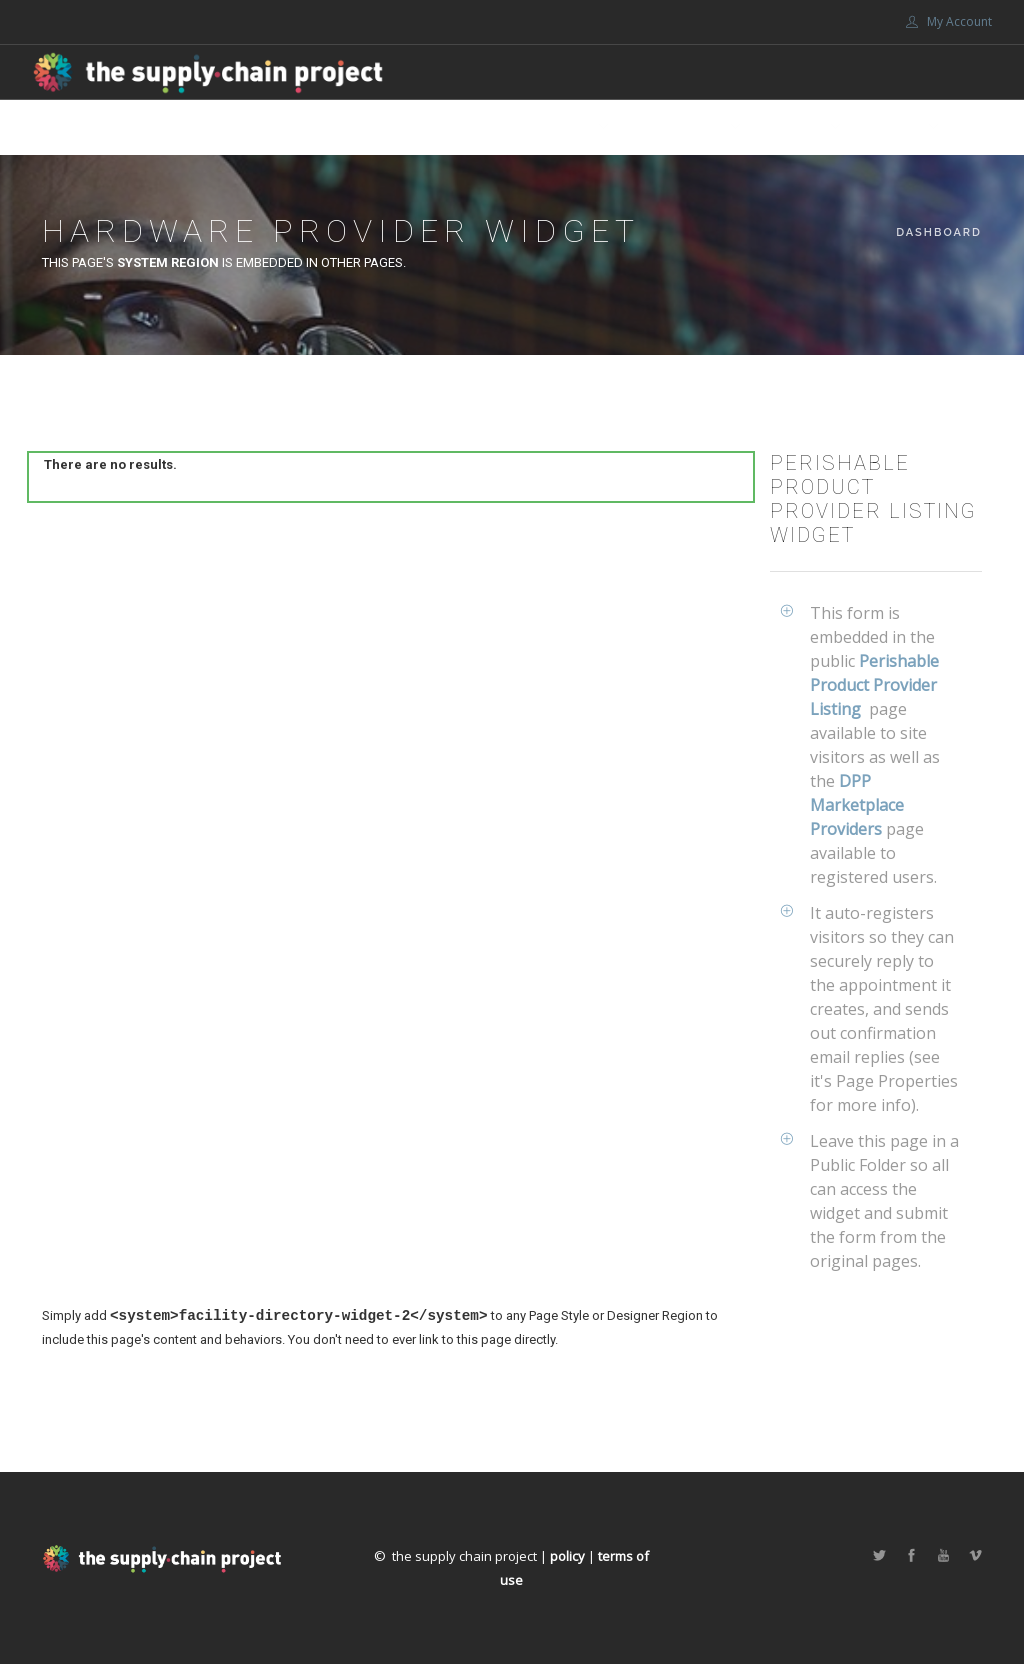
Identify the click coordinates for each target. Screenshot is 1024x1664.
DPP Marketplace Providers (857, 805)
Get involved (678, 127)
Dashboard (939, 232)
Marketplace (458, 127)
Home (370, 127)
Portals (893, 127)
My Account (949, 21)
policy (567, 1556)
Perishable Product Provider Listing (874, 685)
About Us (560, 127)
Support (794, 127)
